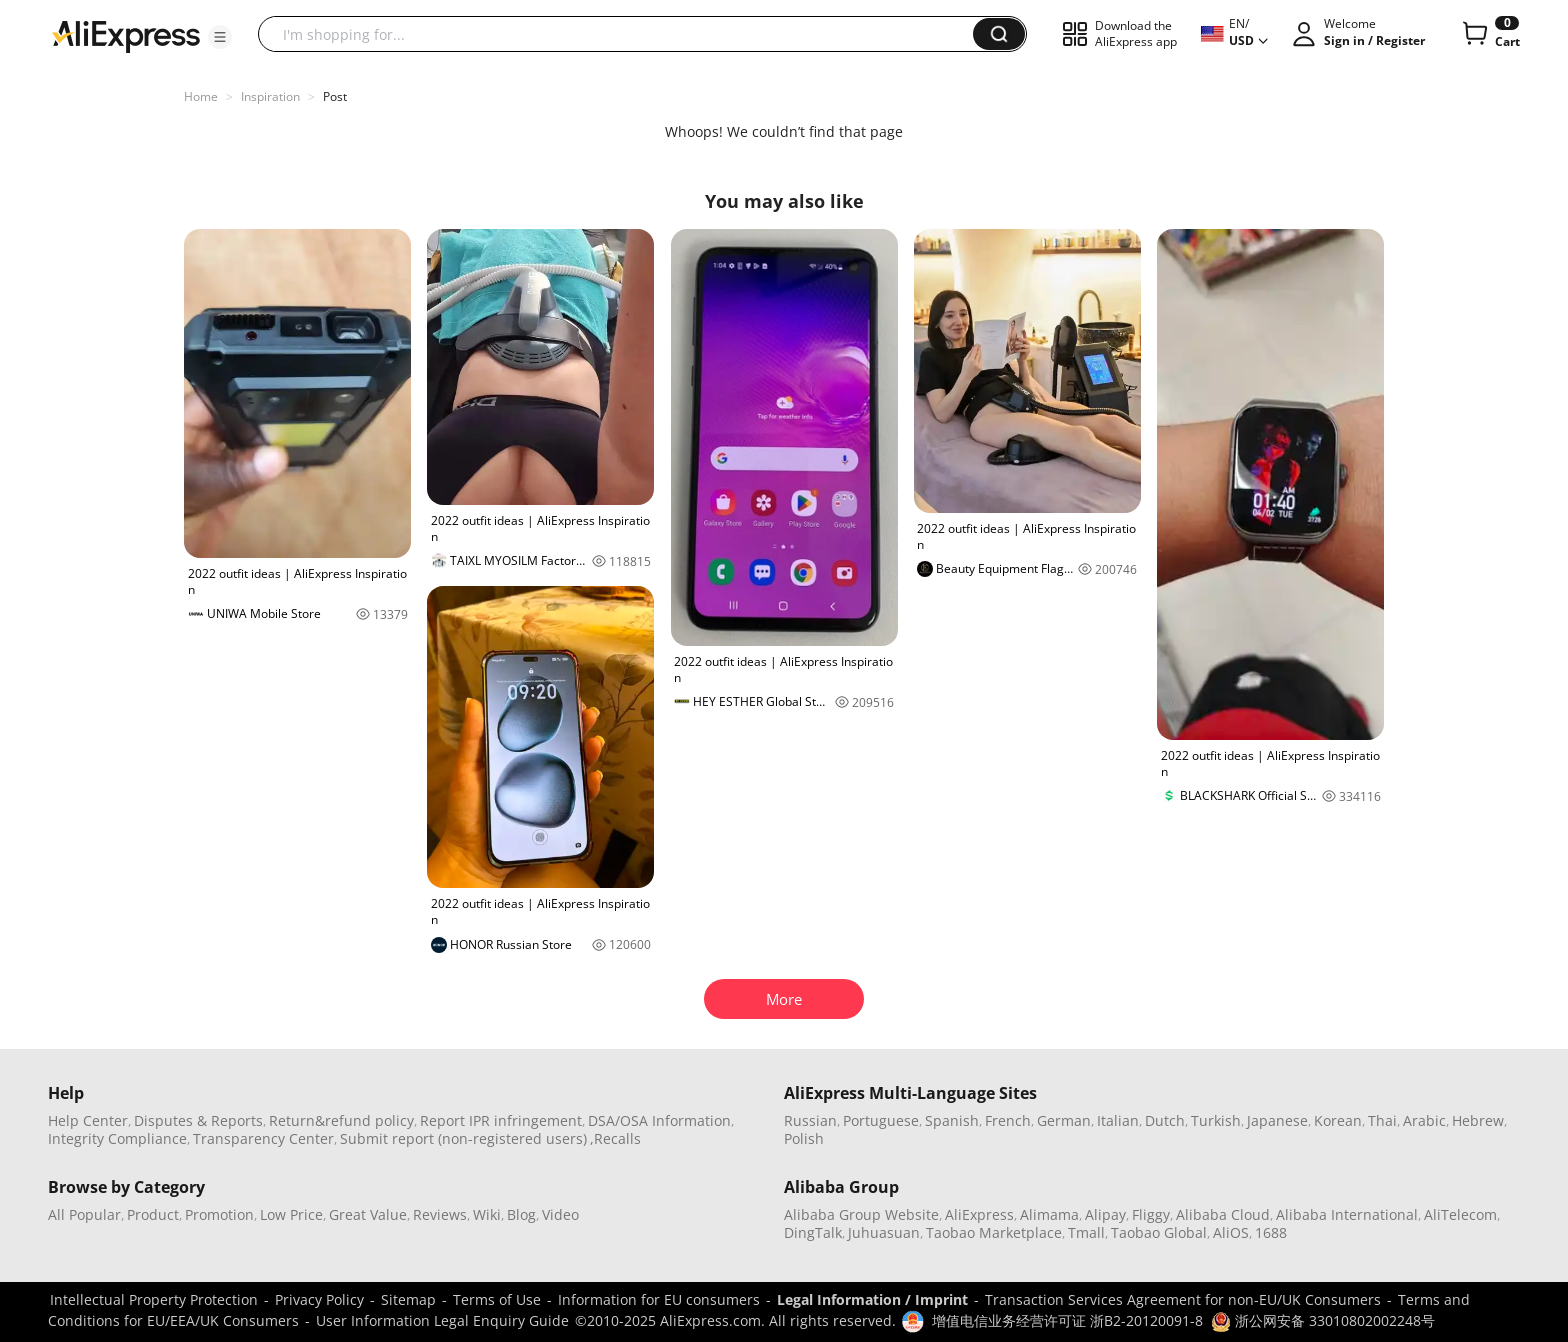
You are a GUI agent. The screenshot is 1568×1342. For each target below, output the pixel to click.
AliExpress (979, 1214)
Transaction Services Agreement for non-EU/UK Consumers (1183, 1299)
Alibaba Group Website (861, 1214)
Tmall (1086, 1232)
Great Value (368, 1214)
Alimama (1049, 1214)
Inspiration (270, 96)
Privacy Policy (319, 1299)
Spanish (952, 1120)
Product (153, 1214)
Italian (1118, 1120)
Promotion (219, 1214)
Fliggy (1151, 1214)
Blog (521, 1214)
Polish (804, 1138)
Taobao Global (1159, 1232)
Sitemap (408, 1299)
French (1008, 1120)
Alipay (1105, 1214)
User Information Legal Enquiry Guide (442, 1320)
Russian (810, 1120)
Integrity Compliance (117, 1138)
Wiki (487, 1214)
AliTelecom (1460, 1214)
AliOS (1231, 1232)
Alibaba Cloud (1223, 1214)
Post (335, 96)
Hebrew (1478, 1120)
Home (201, 96)
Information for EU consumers (659, 1299)
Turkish (1216, 1120)
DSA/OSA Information (659, 1120)
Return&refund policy (341, 1120)
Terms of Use (497, 1299)
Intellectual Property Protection (154, 1299)
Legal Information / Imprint (872, 1299)
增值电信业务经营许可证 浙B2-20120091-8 (1067, 1320)
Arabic (1424, 1120)
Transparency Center (263, 1138)
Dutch (1165, 1120)
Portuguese (881, 1120)
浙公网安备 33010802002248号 (1323, 1320)
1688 (1271, 1232)
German (1064, 1120)
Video (560, 1214)
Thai (1382, 1120)
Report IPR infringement (501, 1120)
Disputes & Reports (198, 1120)
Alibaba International (1347, 1214)
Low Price (291, 1214)
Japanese (1277, 1120)
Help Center (88, 1120)
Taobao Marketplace (994, 1232)
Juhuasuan (884, 1232)
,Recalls (615, 1138)
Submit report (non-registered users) (463, 1138)
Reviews (440, 1214)
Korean (1338, 1120)
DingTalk (813, 1232)
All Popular (84, 1214)
